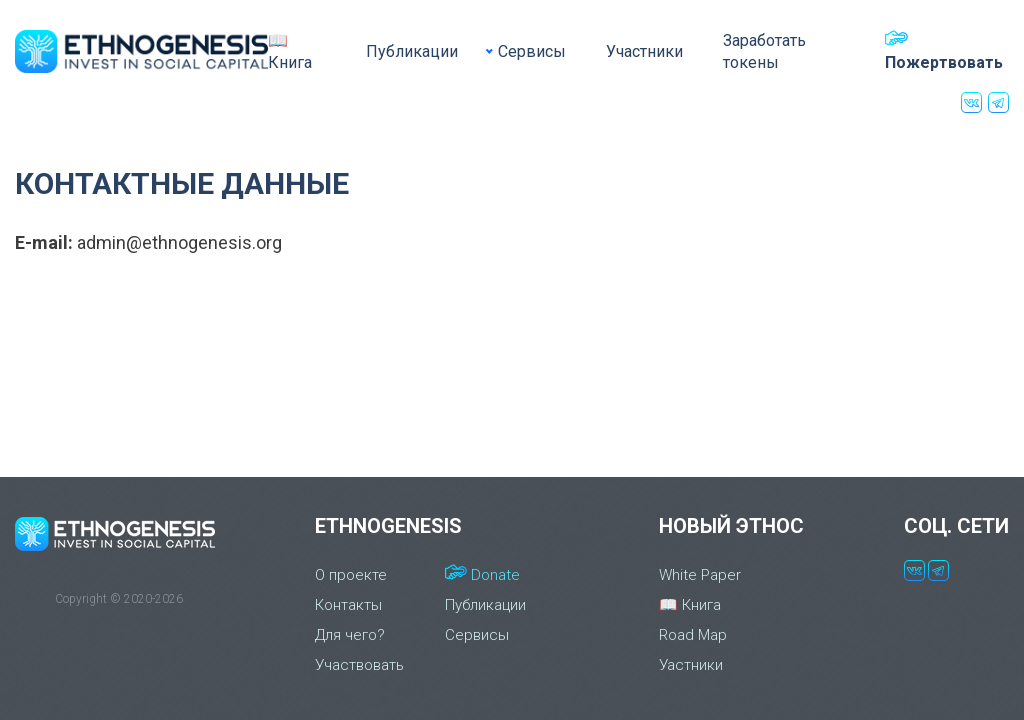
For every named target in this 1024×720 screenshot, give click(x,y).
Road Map (693, 635)
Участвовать (359, 665)
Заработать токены (764, 51)
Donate (482, 574)
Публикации (412, 51)
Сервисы (532, 51)
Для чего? (350, 635)
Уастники (691, 665)
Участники (644, 51)
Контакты (348, 605)
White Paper (700, 575)
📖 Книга (290, 51)
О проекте (351, 575)
